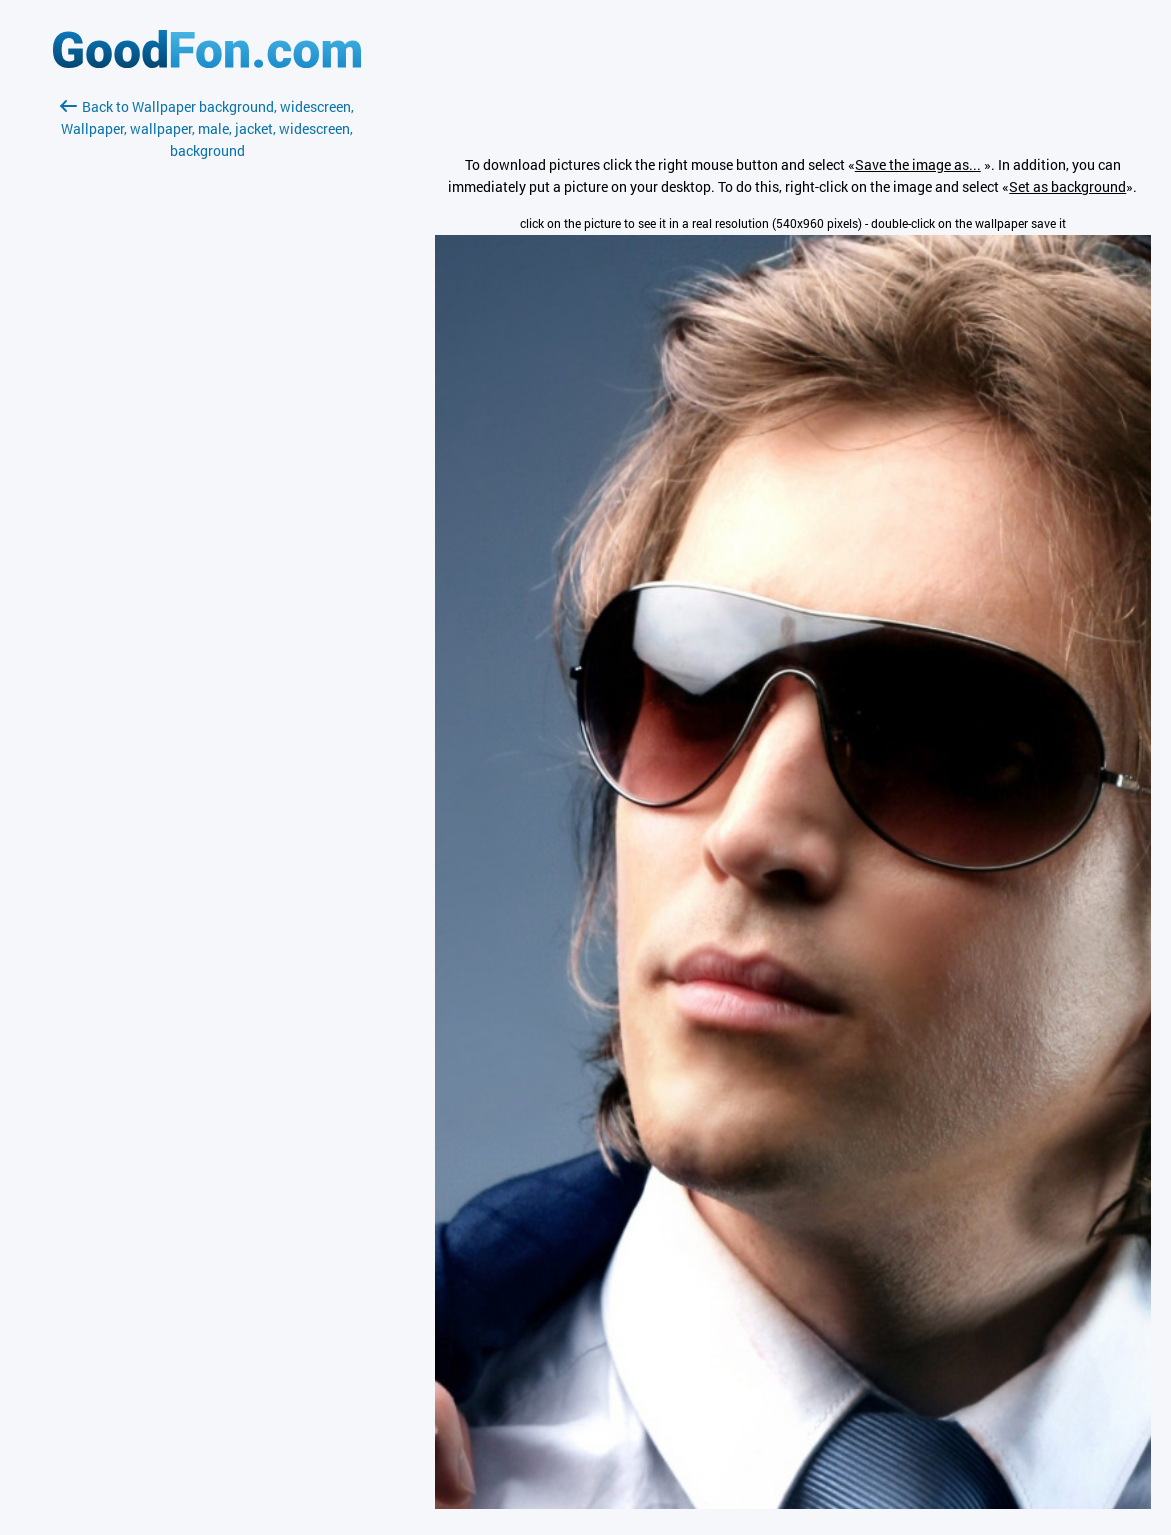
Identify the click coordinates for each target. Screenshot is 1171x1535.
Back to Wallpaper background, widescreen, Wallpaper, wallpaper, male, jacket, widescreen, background (207, 128)
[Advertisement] (207, 399)
